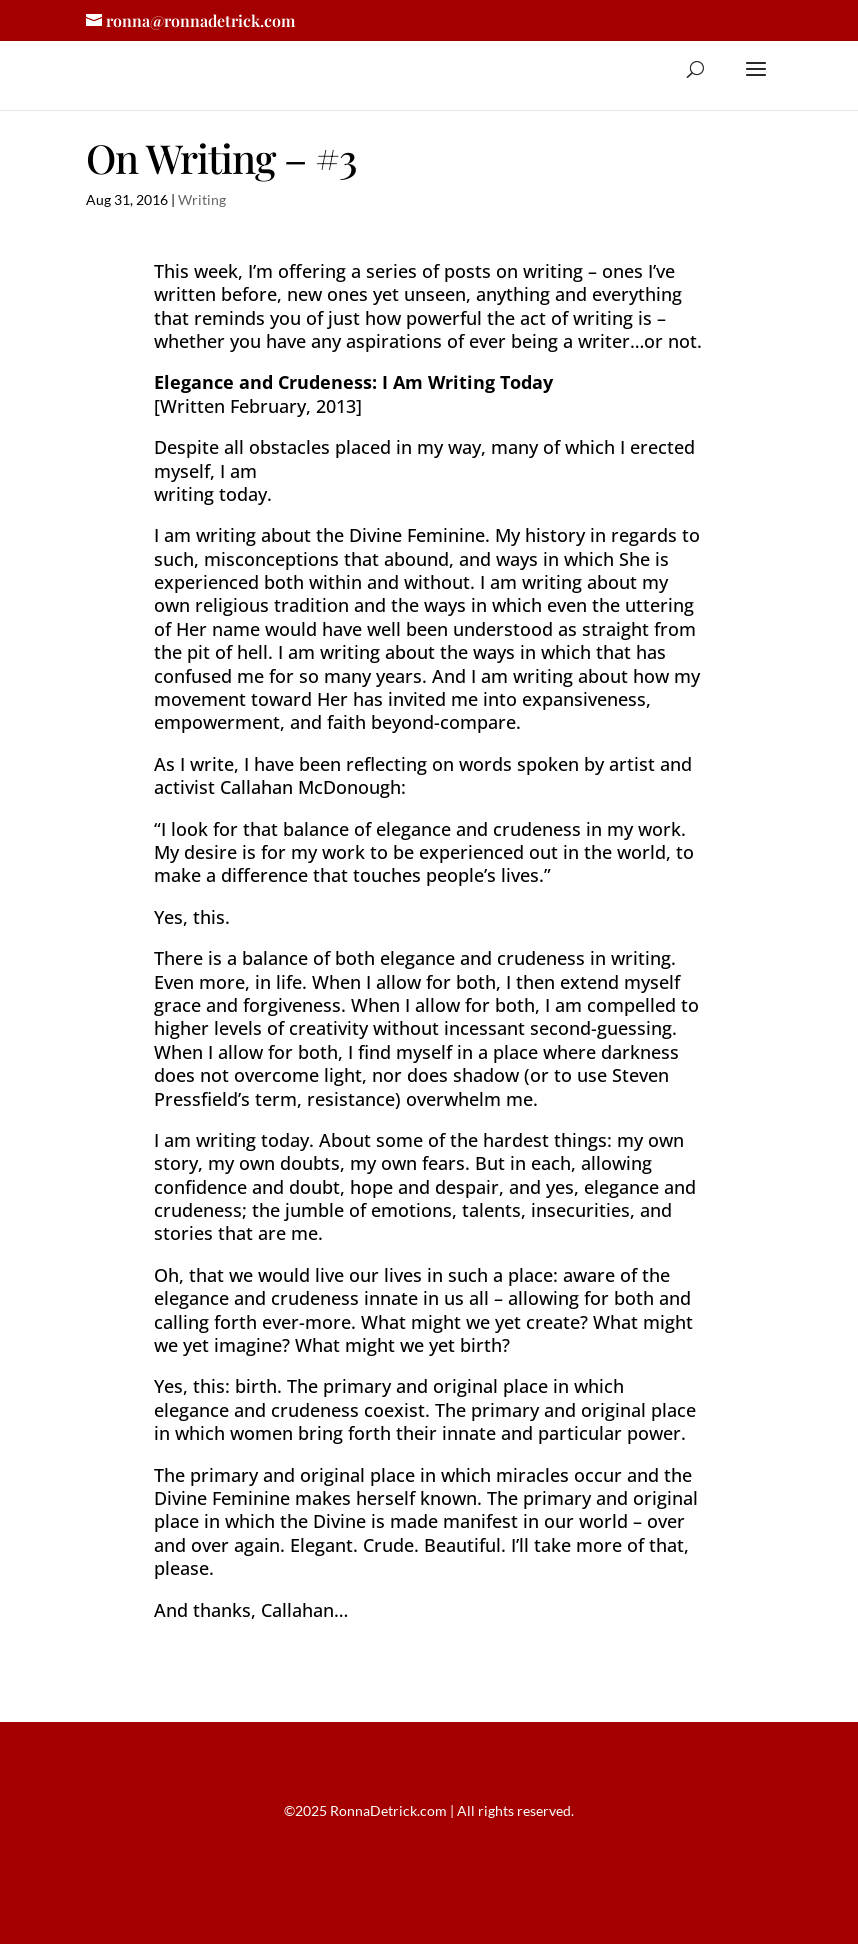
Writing (202, 199)
